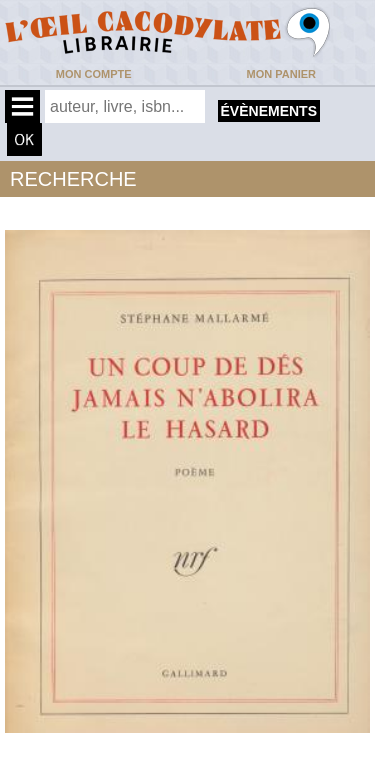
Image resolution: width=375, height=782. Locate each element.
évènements (269, 111)
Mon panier (281, 74)
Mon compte (94, 74)
